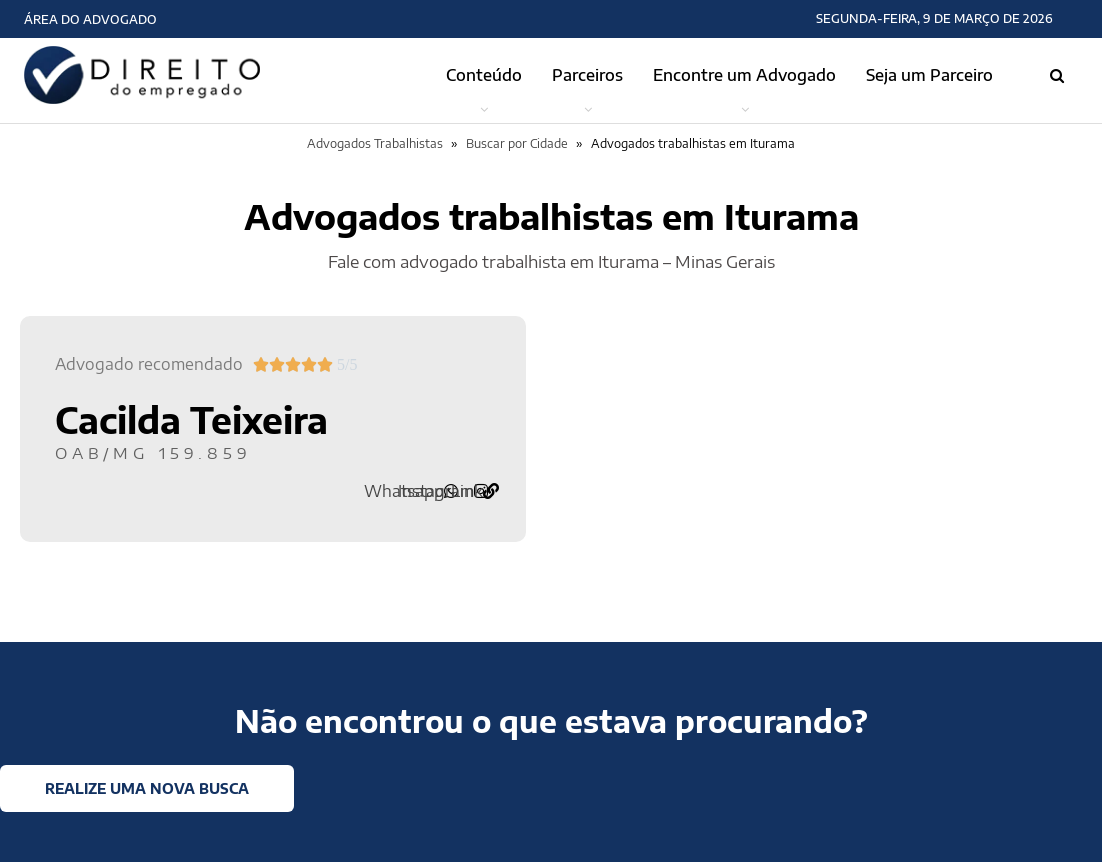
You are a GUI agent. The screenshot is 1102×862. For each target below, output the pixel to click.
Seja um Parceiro (929, 75)
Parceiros (587, 75)
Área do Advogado (90, 19)
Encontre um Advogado (744, 75)
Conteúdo (484, 75)
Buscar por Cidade (517, 143)
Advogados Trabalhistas (375, 143)
